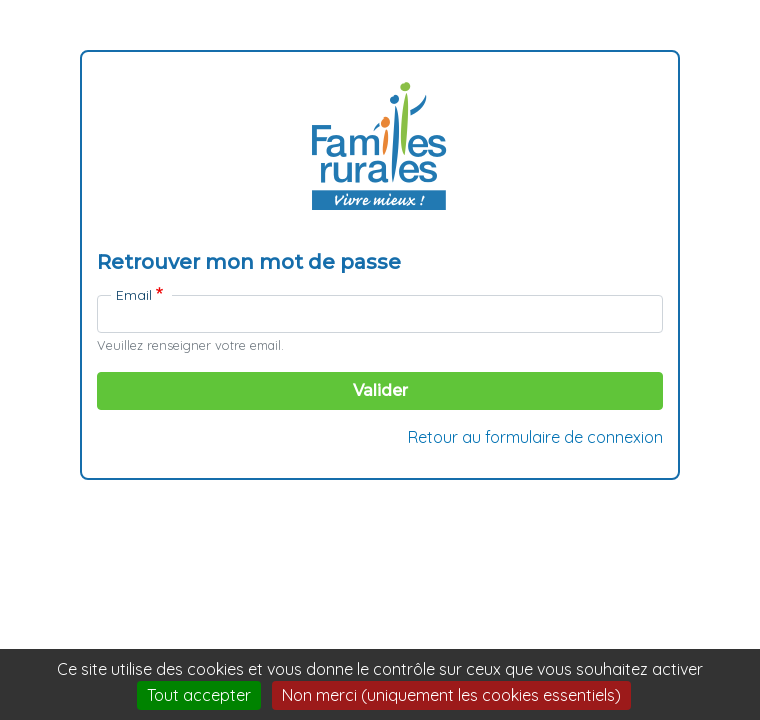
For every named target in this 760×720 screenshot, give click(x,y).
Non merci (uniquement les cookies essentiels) (451, 695)
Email (134, 294)
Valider (380, 390)
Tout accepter (199, 695)
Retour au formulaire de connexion (535, 437)
